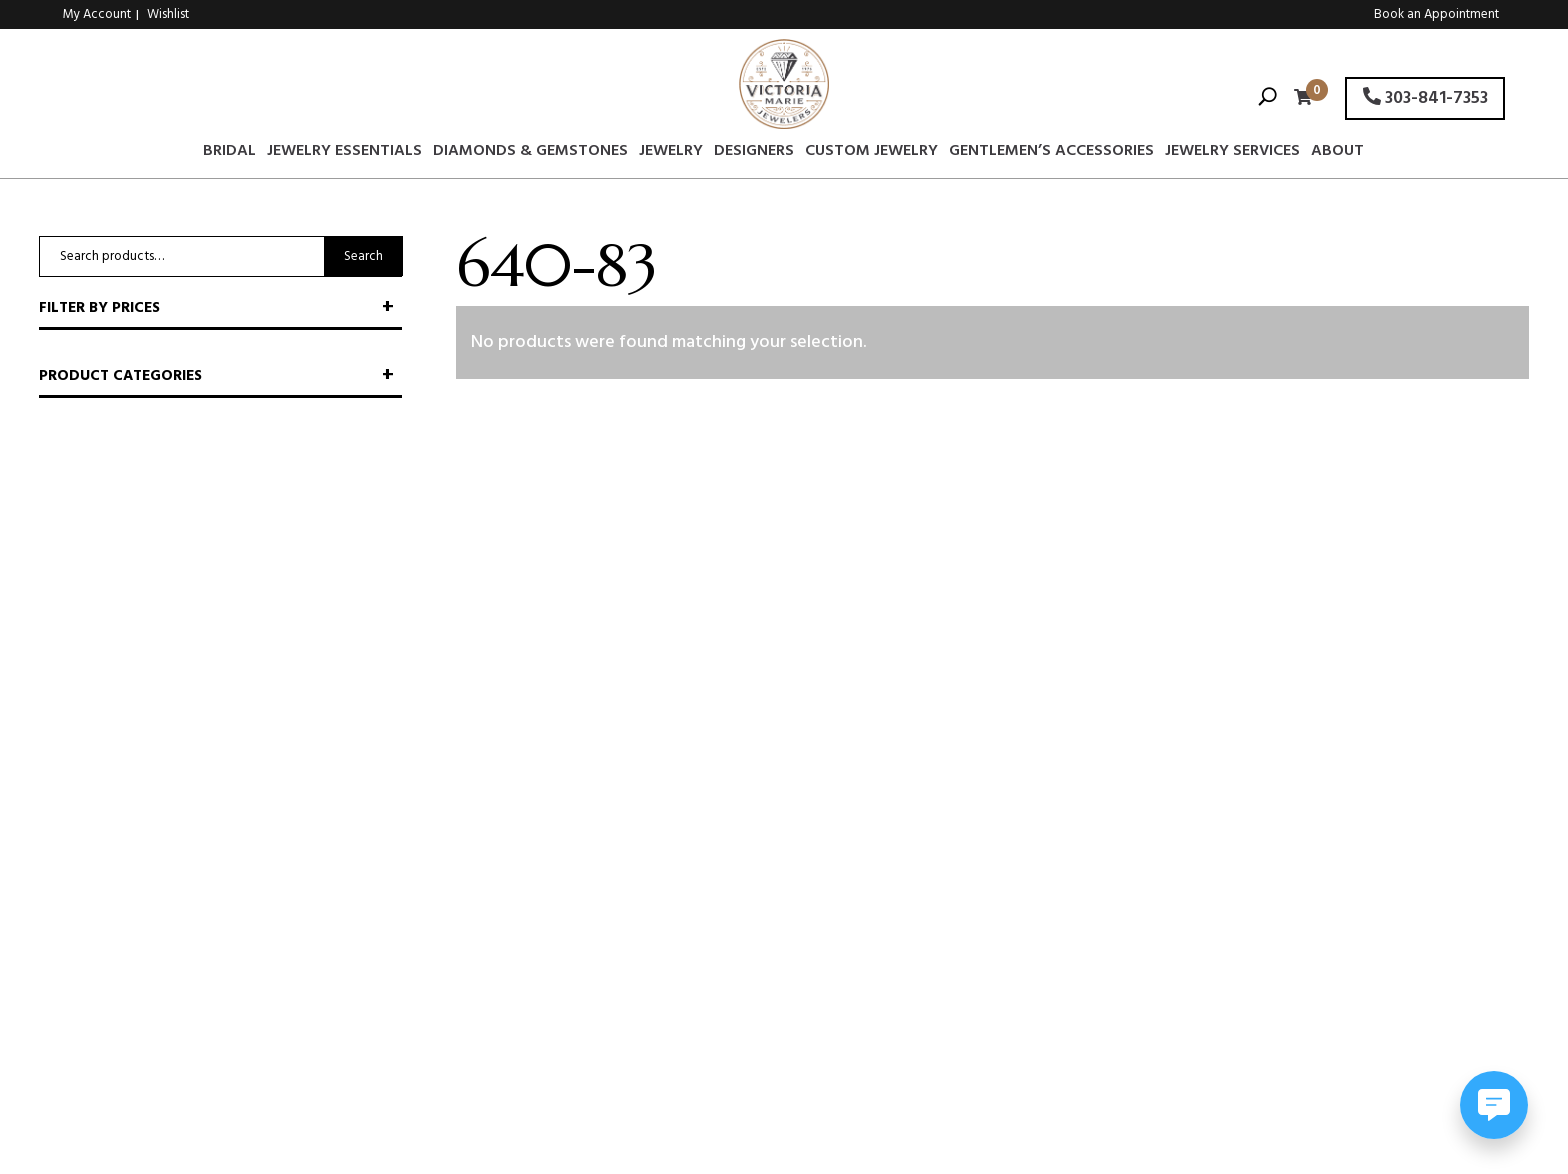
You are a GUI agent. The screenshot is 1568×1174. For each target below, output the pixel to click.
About (1337, 154)
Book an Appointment (1436, 14)
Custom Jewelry (871, 154)
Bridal (229, 154)
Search (363, 256)
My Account (97, 14)
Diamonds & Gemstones (530, 154)
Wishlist (168, 14)
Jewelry (671, 154)
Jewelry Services (1232, 154)
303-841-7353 (1425, 98)
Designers (754, 154)
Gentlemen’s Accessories (1051, 154)
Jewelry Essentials (344, 154)
